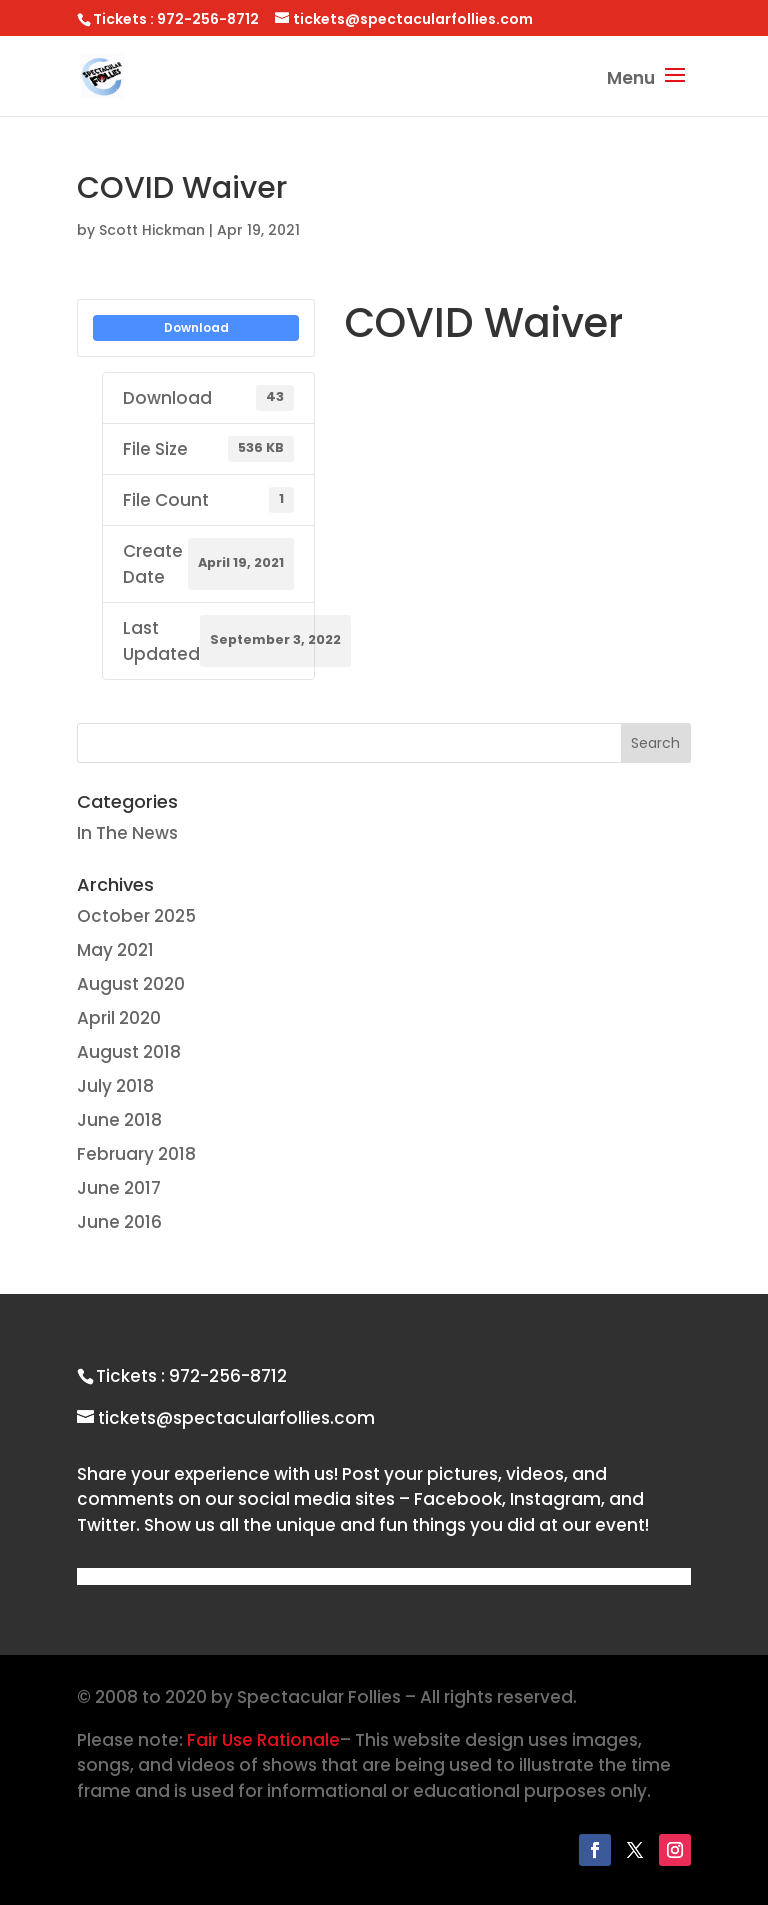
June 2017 (119, 1188)
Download (196, 327)
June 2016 (119, 1222)
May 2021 (115, 950)
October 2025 (136, 916)
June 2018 (119, 1120)
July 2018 (115, 1086)
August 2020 (131, 984)
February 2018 (136, 1154)
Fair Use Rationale (263, 1740)
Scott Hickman (152, 230)
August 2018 (129, 1052)
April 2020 (119, 1018)
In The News (127, 833)
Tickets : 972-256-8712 (191, 1376)
